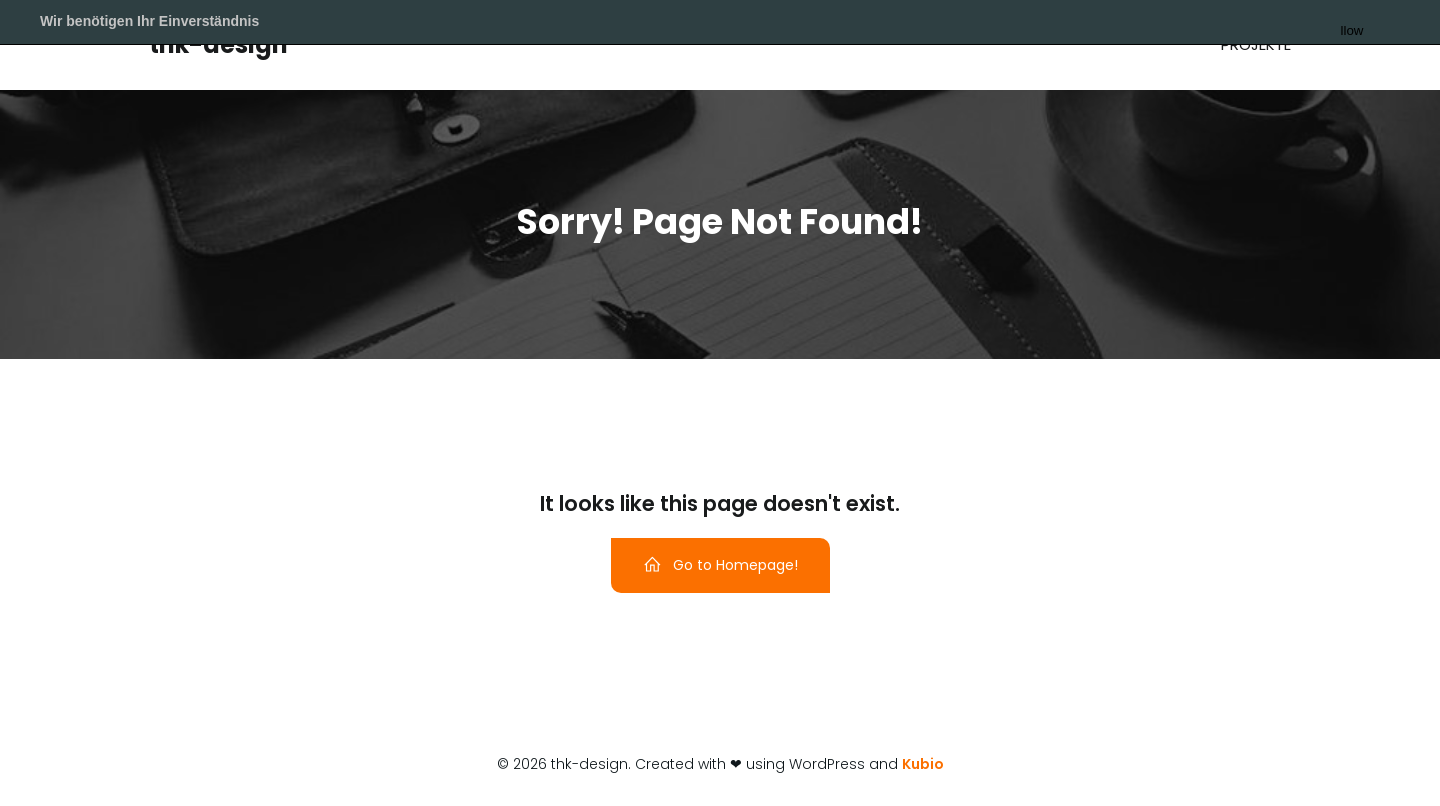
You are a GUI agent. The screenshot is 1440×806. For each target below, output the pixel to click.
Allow (1385, 23)
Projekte (1256, 44)
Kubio (923, 764)
